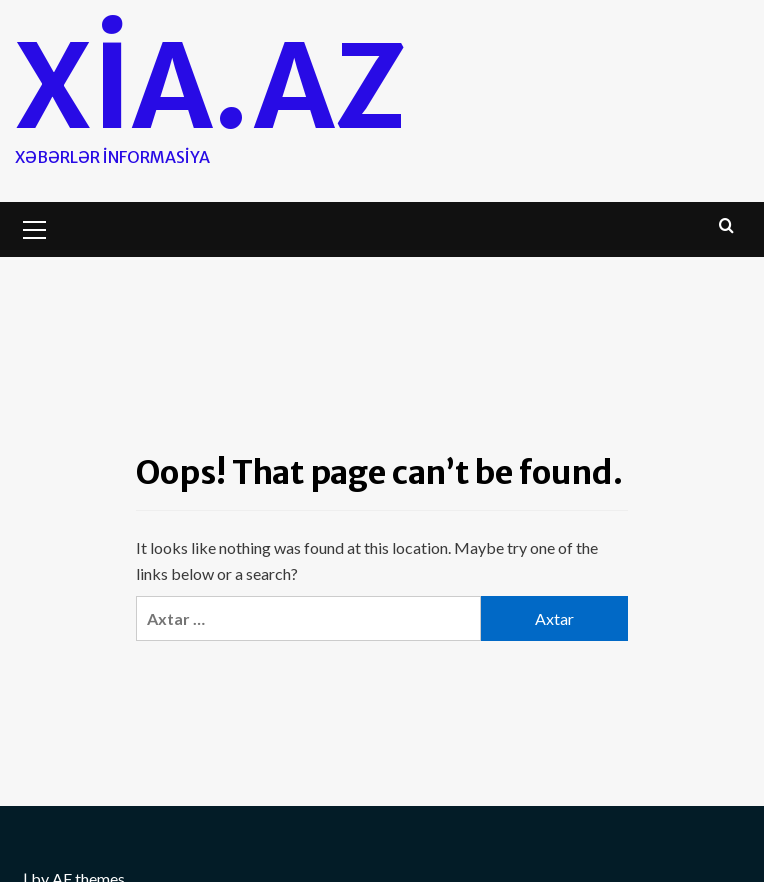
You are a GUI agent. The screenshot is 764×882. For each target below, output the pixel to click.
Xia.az (210, 87)
